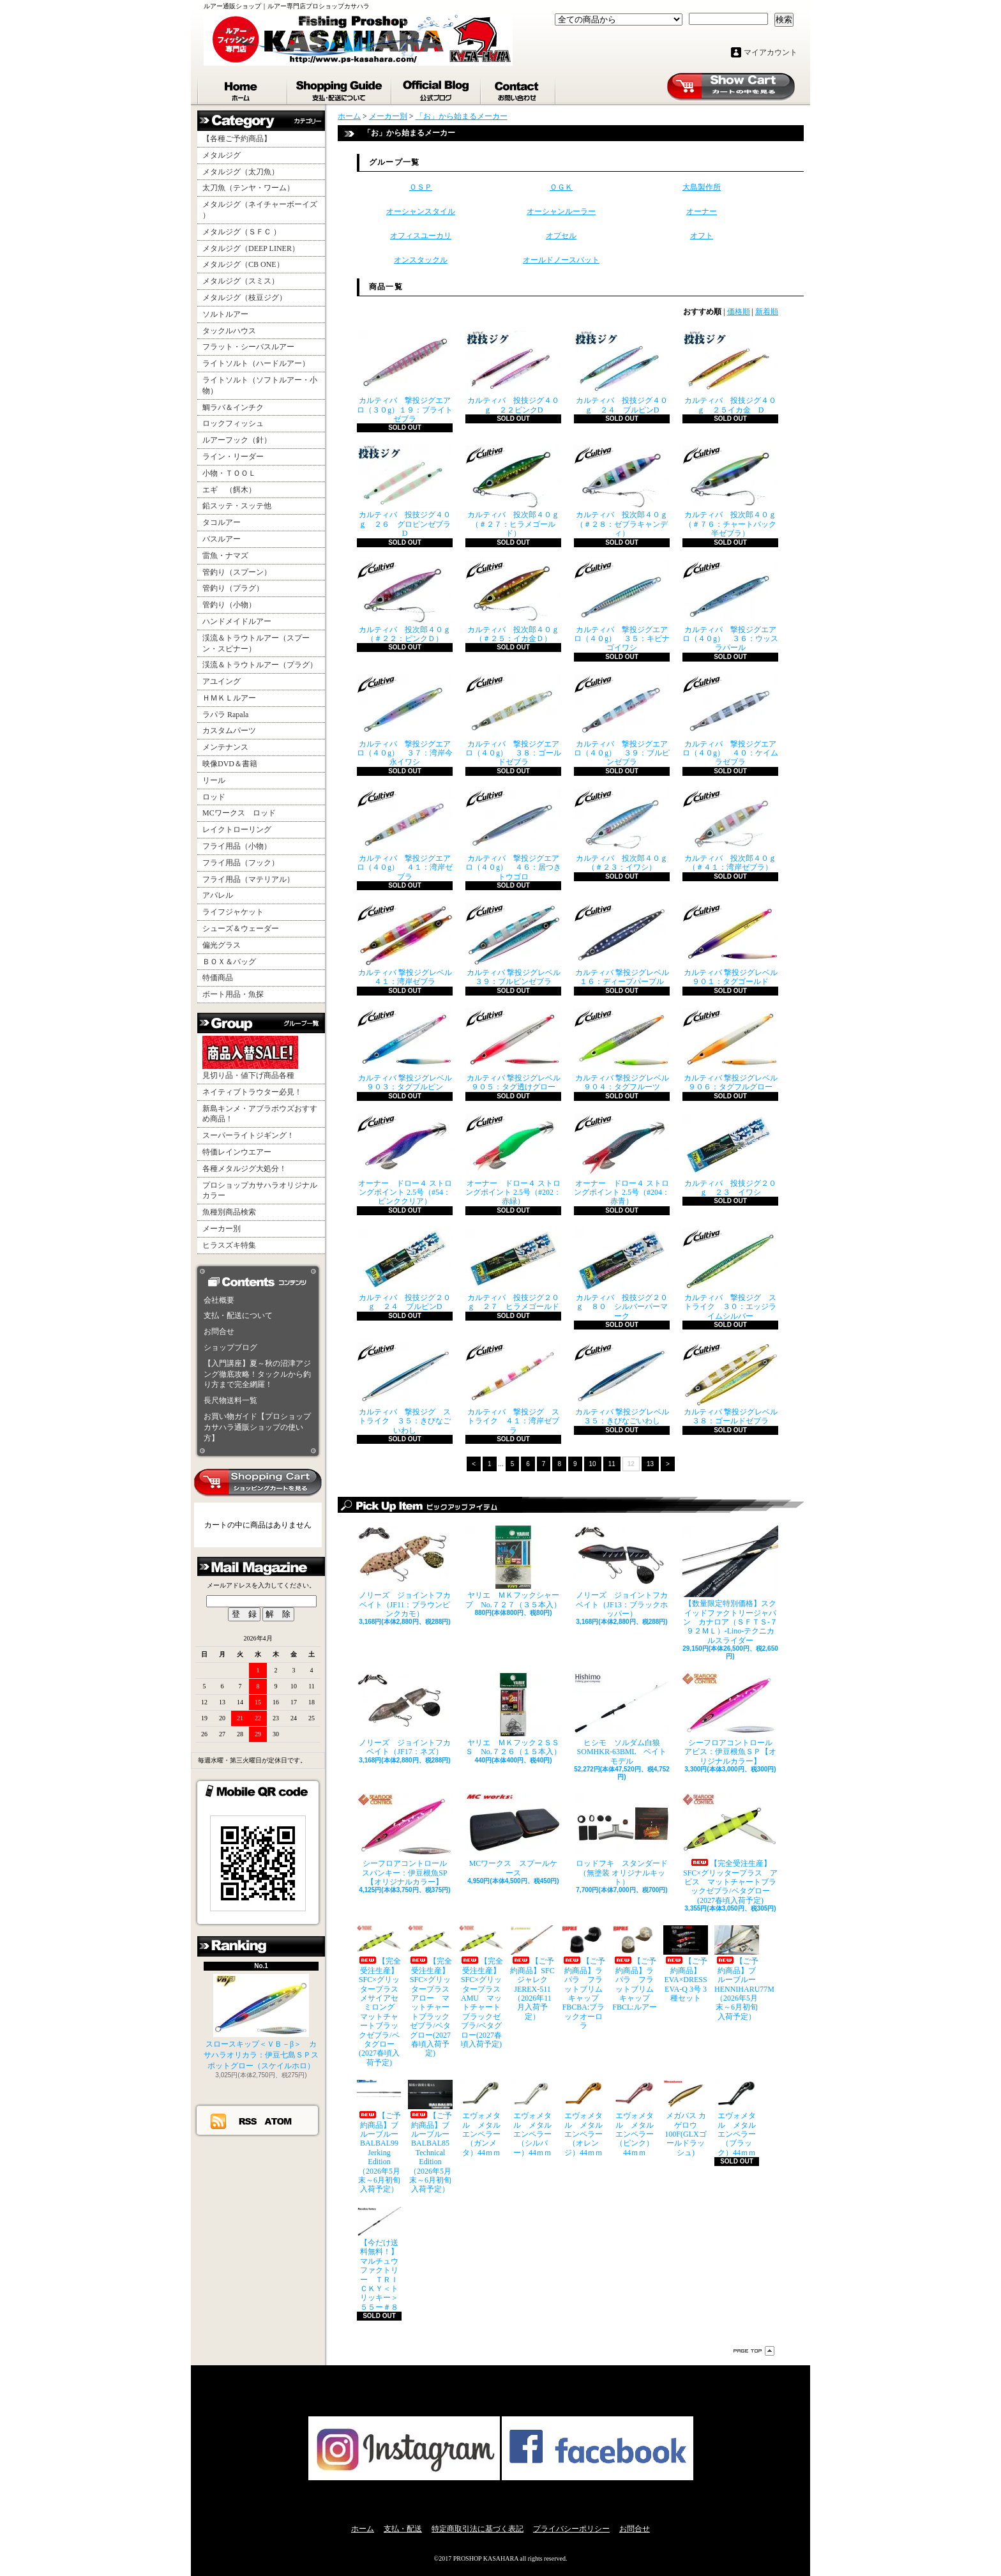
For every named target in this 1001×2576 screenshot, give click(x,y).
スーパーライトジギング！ (248, 1135)
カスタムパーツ (229, 730)
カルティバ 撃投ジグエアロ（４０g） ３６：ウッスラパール (730, 606)
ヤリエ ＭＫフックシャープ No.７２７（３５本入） (513, 1567)
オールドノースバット (561, 259)
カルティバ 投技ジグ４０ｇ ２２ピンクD (513, 372)
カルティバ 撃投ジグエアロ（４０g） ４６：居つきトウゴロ (513, 835)
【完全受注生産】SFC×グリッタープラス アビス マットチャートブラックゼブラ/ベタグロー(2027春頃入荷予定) (730, 1849)
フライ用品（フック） (240, 862)
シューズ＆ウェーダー (240, 928)
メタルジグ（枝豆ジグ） (244, 297)
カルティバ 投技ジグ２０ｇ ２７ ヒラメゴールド (513, 1269)
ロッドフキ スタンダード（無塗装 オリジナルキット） (622, 1840)
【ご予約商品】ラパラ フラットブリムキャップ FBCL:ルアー (634, 1968)
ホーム (242, 88)
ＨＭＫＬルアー (229, 697)
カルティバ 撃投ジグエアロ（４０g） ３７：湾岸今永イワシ (405, 720)
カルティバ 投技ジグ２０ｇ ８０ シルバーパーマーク (622, 1274)
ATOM (278, 2120)
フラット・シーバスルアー (248, 346)
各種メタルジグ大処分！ (244, 1168)
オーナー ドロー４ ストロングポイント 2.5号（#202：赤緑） (513, 1160)
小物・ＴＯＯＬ (229, 473)
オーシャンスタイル (420, 211)
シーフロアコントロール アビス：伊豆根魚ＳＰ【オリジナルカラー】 (730, 1719)
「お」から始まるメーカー (462, 116)
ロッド (213, 796)
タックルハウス (229, 330)
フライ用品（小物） (236, 846)
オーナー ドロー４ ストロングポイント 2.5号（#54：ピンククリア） (405, 1160)
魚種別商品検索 (229, 1212)
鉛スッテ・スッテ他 (236, 505)
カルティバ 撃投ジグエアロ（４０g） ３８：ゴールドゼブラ (513, 720)
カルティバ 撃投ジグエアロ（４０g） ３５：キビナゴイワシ (622, 606)
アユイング (221, 681)
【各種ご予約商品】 (236, 138)
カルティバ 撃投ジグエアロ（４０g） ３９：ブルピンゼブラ (622, 720)
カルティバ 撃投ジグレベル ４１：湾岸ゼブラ (405, 944)
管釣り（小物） (229, 604)
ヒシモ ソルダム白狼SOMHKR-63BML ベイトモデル (622, 1719)
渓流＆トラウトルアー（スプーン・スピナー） (256, 643)
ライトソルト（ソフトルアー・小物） (259, 385)
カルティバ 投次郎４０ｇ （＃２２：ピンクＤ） (405, 601)
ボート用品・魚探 (233, 994)
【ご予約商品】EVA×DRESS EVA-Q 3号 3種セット (685, 1964)
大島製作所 (701, 187)
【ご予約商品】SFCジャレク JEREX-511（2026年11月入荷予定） (532, 1973)
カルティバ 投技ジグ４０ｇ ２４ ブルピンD (622, 372)
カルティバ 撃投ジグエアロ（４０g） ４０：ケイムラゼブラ (730, 720)
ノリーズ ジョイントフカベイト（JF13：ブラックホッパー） (622, 1572)
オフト (701, 235)
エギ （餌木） (229, 489)
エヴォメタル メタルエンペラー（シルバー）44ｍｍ (532, 2118)
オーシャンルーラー (561, 211)
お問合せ (518, 88)
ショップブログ (436, 88)
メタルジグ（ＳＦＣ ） (241, 231)
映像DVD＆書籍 (229, 763)
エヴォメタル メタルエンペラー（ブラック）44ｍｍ (736, 2118)
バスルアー (221, 538)
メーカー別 (221, 1228)
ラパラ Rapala (225, 714)
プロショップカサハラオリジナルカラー (259, 1191)
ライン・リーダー (233, 456)
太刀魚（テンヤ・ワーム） (248, 187)
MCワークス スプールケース (513, 1835)
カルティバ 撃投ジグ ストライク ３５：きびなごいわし (405, 1388)
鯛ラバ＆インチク (233, 407)
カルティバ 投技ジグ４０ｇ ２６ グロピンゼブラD (405, 491)
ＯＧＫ (561, 187)
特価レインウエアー (236, 1152)
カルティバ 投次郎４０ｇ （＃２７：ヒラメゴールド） (513, 491)
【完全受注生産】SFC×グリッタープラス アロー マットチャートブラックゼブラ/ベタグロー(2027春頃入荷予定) (430, 1991)
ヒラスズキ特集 (229, 1245)
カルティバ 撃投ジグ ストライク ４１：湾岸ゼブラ (513, 1388)
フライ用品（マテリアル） (248, 879)
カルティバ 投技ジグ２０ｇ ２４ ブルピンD (405, 1269)
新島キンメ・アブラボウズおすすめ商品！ (259, 1114)
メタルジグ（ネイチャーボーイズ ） (259, 210)
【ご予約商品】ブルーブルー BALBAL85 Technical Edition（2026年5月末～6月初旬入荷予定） (430, 2136)
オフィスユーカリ (420, 235)
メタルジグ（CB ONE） (243, 264)
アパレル (217, 895)
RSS (248, 2120)
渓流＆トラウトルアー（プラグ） (259, 664)
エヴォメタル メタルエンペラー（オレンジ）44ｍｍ (583, 2118)
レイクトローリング (236, 829)
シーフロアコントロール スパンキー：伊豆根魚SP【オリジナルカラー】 (405, 1840)
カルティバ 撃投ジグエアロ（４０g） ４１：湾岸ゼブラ (405, 835)
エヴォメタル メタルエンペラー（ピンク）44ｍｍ (634, 2118)
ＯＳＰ (420, 187)
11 (611, 1463)
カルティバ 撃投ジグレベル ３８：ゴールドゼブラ (730, 1383)
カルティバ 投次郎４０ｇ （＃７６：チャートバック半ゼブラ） (730, 491)
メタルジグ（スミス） (240, 281)
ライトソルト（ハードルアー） (256, 363)
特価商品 (217, 977)
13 (650, 1463)
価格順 (738, 311)
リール (213, 780)
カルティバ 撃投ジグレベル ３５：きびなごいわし (622, 1383)
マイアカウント (770, 52)
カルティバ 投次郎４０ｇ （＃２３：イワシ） (622, 830)
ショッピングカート (731, 87)
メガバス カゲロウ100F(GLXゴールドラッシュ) (685, 2118)
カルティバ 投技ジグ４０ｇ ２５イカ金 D (730, 372)
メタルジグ (221, 155)
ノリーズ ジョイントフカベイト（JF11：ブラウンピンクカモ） (405, 1572)
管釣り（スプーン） (236, 572)
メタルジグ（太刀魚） (240, 171)
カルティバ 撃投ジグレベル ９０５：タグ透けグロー (513, 1049)
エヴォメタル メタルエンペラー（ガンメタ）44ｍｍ (481, 2118)
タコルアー (221, 522)
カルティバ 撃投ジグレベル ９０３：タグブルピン (405, 1049)
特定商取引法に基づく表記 (477, 2528)
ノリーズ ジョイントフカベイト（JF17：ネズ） (405, 1714)
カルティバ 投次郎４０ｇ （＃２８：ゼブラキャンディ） (622, 491)
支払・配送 (403, 2528)
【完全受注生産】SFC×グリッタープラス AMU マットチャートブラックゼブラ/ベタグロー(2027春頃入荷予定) (481, 1987)
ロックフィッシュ (233, 423)
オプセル (561, 235)
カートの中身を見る (258, 1482)
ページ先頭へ (754, 2351)
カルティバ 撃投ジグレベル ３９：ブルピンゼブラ (513, 944)
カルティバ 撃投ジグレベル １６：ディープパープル (622, 944)
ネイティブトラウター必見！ (252, 1091)
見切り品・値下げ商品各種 (250, 1058)
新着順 (766, 311)
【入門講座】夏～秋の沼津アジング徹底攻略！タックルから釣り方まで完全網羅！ (257, 1374)
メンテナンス (225, 747)
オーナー (701, 211)
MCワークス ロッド (239, 812)
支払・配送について (340, 88)
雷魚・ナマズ (225, 555)
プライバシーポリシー (571, 2528)
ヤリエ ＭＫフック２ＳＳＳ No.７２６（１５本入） (513, 1714)
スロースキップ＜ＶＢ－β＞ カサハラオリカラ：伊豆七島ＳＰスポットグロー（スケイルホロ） (261, 2022)
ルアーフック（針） (236, 440)
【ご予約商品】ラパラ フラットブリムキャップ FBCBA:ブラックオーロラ (583, 1977)
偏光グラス (221, 945)
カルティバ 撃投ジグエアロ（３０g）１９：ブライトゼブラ (405, 377)
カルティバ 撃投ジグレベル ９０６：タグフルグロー (730, 1049)
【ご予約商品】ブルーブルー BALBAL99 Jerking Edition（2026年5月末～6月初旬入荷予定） (379, 2136)
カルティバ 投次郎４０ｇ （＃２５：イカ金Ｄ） (513, 601)
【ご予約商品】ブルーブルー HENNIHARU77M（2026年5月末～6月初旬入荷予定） (736, 1973)
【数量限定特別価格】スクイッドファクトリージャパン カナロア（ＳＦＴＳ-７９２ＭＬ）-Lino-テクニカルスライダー (730, 1585)
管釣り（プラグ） (233, 588)
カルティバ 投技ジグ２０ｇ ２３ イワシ (730, 1155)
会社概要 (219, 1300)
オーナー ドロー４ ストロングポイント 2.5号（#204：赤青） (622, 1160)
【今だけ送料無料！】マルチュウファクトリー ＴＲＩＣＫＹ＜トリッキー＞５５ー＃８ (379, 2259)
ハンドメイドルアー (236, 621)
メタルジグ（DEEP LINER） (250, 248)
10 (592, 1463)
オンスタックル (421, 259)
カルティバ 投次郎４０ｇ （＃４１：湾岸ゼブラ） (730, 830)
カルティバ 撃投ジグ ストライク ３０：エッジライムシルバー (730, 1274)
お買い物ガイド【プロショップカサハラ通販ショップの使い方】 (257, 1427)
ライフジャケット (233, 911)
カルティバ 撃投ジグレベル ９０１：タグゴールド (730, 944)
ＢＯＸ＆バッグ (229, 961)
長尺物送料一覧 (230, 1400)
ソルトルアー (225, 314)
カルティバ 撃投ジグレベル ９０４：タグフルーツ (622, 1049)
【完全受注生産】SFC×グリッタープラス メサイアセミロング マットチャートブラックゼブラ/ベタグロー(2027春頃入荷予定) (379, 1995)
